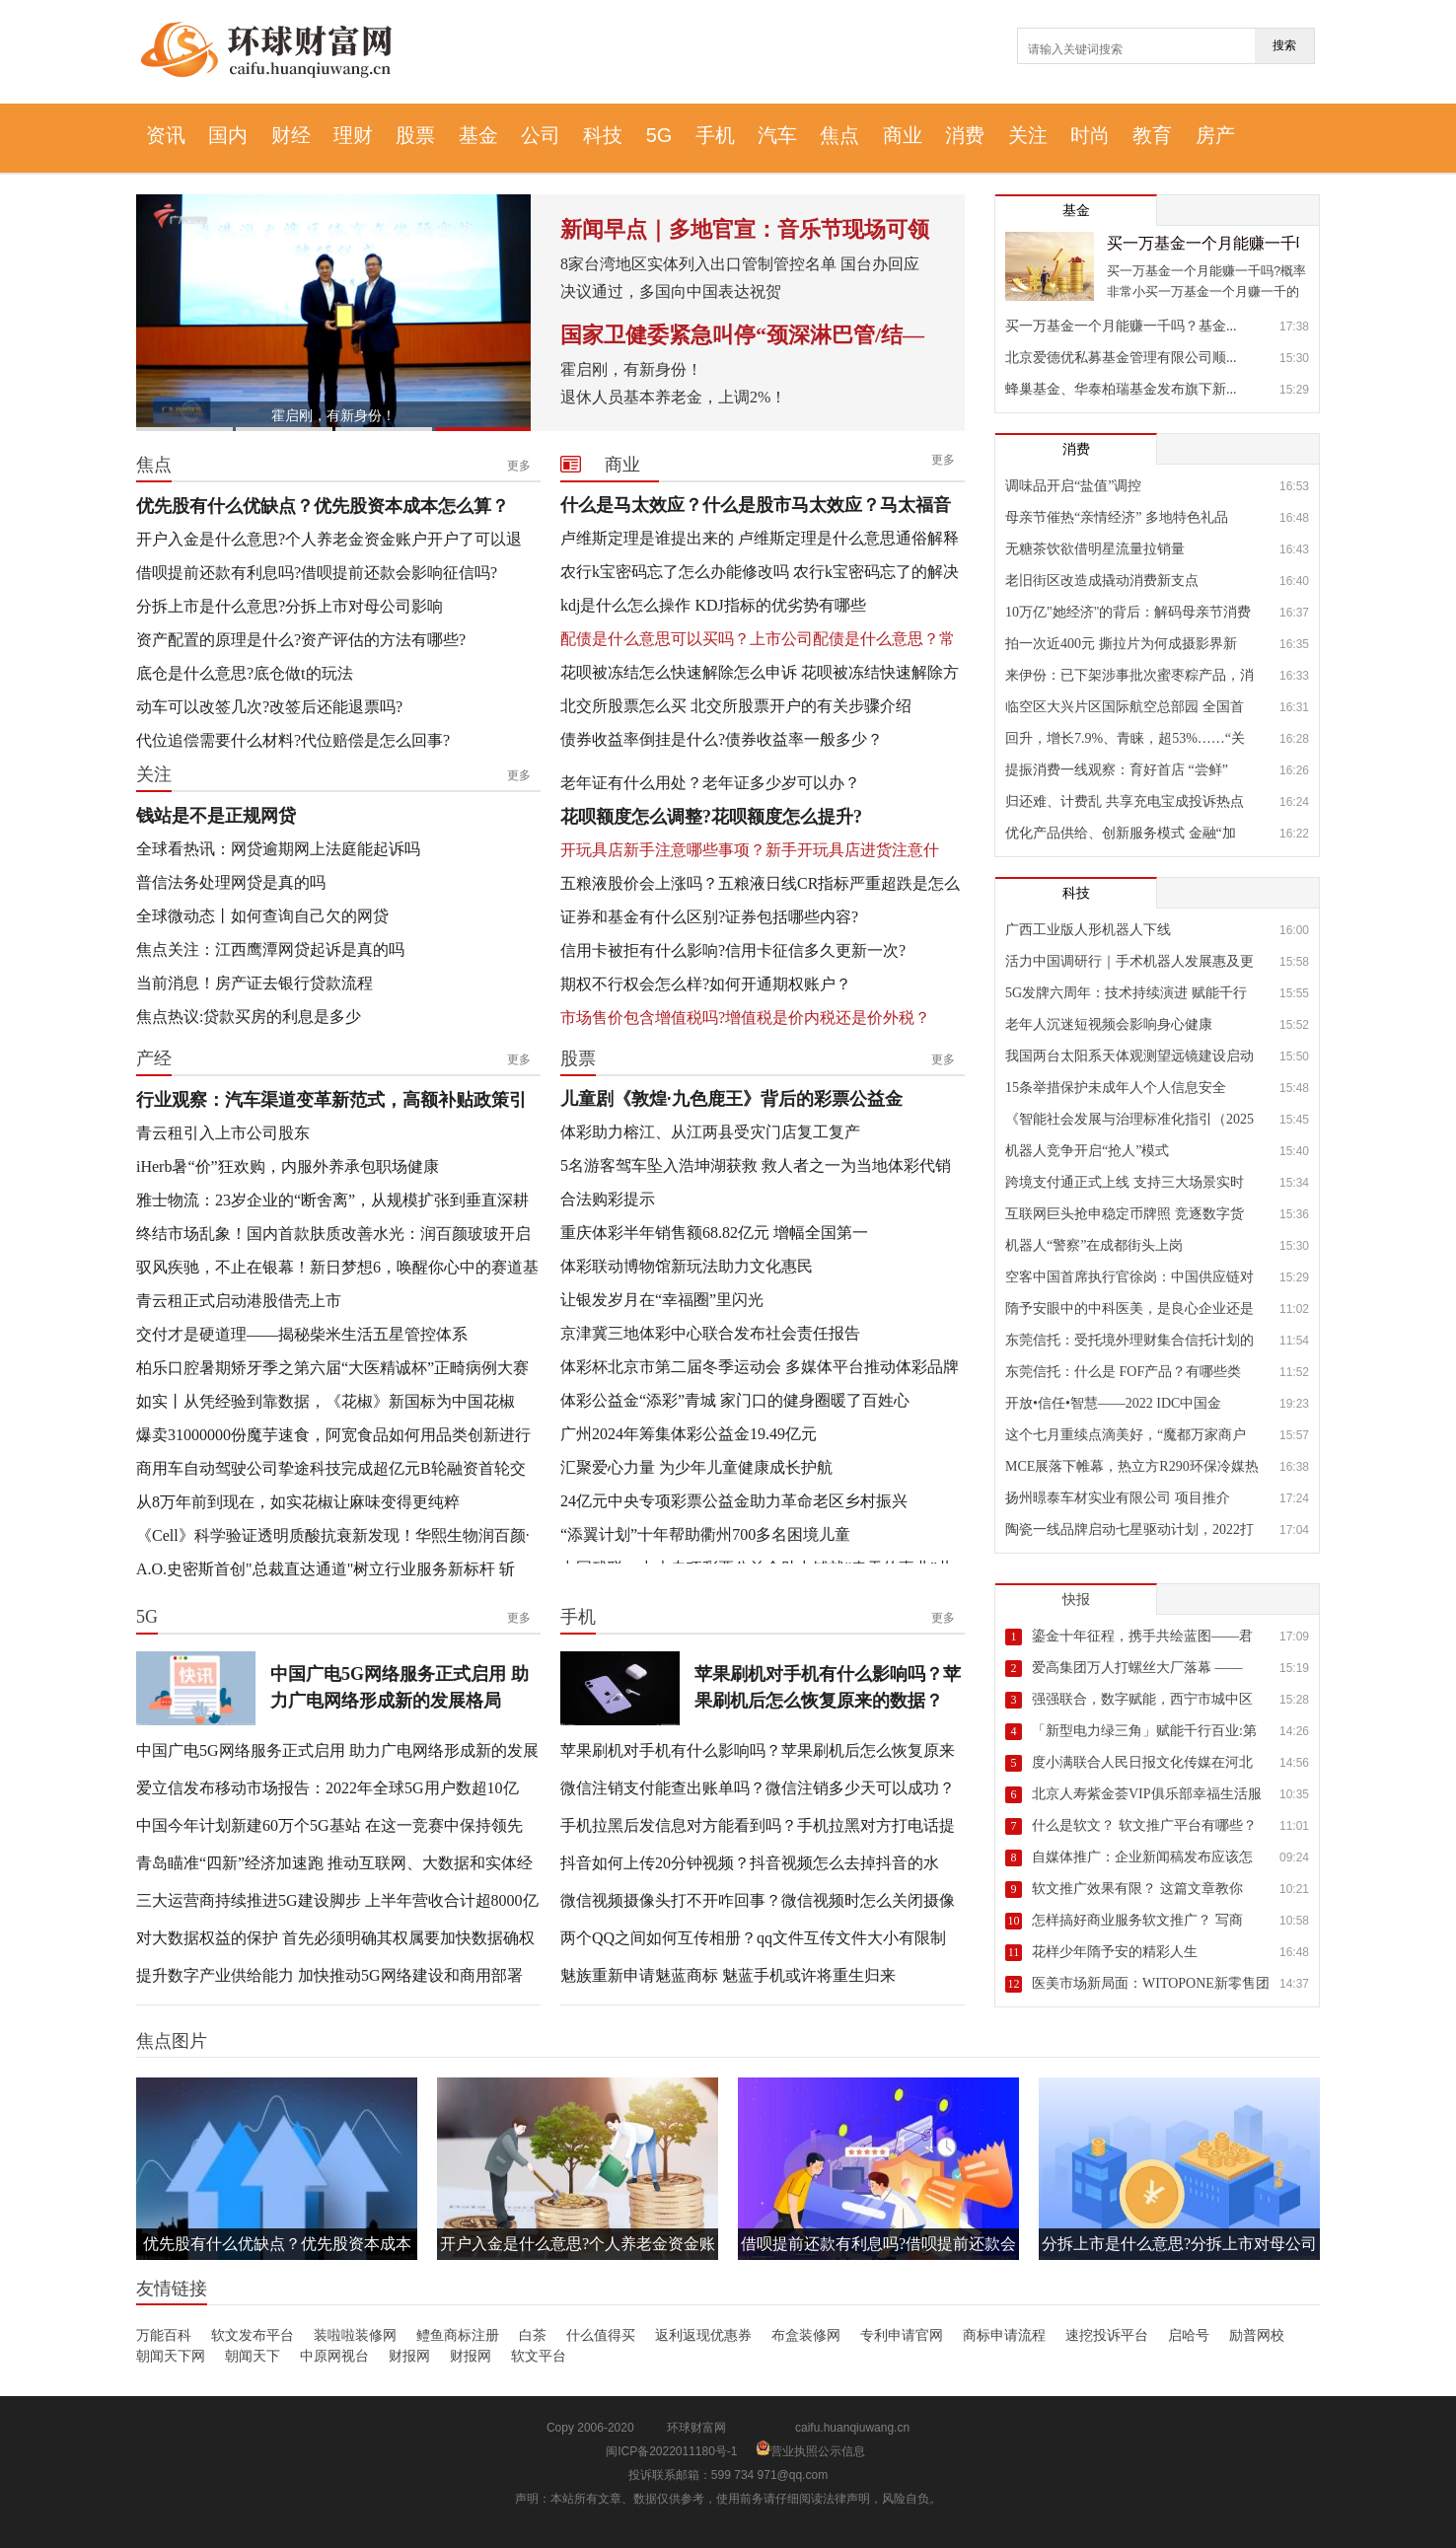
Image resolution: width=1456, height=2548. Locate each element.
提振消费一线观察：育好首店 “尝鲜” (1116, 770)
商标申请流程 (1004, 2335)
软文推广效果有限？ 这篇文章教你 (1137, 1888)
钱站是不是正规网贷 (216, 816)
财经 (291, 135)
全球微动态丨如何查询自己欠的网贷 (262, 916)
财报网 (409, 2356)
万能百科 (163, 2335)
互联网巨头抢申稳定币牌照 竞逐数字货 (1124, 1213)
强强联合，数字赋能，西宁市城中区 (1142, 1699)
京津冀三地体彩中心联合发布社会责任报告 (710, 1333)
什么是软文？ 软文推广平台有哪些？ (1144, 1825)
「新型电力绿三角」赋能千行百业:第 (1144, 1730)
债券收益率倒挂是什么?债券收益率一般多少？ (721, 739)
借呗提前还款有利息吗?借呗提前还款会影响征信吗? (316, 572)
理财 (353, 135)
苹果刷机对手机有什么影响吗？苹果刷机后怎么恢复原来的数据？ (827, 1687)
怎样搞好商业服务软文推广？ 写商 (1137, 1920)
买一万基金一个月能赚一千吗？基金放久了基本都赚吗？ (1203, 243)
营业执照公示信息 (810, 2451)
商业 (902, 135)
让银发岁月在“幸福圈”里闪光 (662, 1299)
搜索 (1284, 45)
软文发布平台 (252, 2335)
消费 (964, 135)
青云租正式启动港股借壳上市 (238, 1300)
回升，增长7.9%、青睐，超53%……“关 (1125, 738)
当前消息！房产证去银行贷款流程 (254, 983)
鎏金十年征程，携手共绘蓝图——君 (1142, 1636)
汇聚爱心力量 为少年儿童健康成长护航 (696, 1467)
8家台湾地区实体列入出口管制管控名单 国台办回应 (739, 263)
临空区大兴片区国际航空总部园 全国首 (1124, 706)
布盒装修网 (805, 2335)
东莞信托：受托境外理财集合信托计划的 (1129, 1340)
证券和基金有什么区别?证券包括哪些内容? (709, 917)
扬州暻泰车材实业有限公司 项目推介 (1117, 1498)
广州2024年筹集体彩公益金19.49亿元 (688, 1433)
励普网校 (1256, 2335)
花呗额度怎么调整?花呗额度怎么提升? (711, 817)
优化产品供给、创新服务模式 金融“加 (1120, 833)
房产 (1215, 135)
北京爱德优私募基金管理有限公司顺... (1121, 357)
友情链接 (171, 2288)
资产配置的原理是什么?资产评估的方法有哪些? (301, 639)
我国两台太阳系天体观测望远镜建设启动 (1129, 1056)
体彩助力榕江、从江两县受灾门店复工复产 (710, 1132)
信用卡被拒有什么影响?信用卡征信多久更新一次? (733, 950)
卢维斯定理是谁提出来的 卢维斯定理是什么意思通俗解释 (759, 538)
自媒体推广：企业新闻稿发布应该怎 (1142, 1857)
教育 (1152, 135)
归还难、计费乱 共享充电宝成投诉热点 (1124, 801)
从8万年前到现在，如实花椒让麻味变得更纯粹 (298, 1501)
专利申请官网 (901, 2335)
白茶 (532, 2335)
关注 (1028, 135)
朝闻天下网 (170, 2356)
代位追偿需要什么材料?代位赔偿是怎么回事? (293, 740)
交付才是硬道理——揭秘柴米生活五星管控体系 (302, 1334)
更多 (519, 466)
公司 (540, 135)
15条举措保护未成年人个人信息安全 (1115, 1087)
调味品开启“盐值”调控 (1073, 485)
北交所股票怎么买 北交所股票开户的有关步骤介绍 (735, 705)
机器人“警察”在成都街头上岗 (1094, 1245)
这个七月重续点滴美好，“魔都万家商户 (1125, 1434)
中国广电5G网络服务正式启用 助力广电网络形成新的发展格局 (399, 1687)
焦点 (839, 135)
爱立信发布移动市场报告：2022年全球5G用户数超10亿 (327, 1788)
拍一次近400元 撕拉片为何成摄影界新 (1121, 643)
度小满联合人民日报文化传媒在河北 (1142, 1762)
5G (659, 135)
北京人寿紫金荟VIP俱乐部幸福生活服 (1147, 1793)
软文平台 (538, 2356)
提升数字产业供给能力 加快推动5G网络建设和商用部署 (329, 1975)
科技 (602, 135)
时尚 (1090, 135)
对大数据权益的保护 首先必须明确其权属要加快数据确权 (335, 1937)
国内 (228, 135)
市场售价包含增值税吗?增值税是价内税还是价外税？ (745, 1017)
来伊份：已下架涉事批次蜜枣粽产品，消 (1129, 675)
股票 (415, 135)
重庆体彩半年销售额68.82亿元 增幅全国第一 (714, 1232)
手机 (715, 135)
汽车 (777, 135)
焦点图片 (171, 2041)
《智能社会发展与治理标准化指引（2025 (1129, 1119)
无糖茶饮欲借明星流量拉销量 (1095, 549)
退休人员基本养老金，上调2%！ (673, 397)
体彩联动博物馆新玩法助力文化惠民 (686, 1266)
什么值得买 (600, 2335)
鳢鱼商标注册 (457, 2335)
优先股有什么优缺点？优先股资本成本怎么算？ (322, 506)
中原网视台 (334, 2356)
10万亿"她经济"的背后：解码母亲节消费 (1128, 612)
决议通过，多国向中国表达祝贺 (670, 291)
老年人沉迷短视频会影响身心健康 (1108, 1024)
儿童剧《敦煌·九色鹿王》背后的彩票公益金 (731, 1099)
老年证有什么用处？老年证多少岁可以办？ (710, 782)
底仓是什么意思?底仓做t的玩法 (244, 673)
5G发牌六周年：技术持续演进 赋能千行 (1126, 992)
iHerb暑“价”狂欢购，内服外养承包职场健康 (287, 1166)
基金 (478, 135)
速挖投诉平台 (1106, 2335)
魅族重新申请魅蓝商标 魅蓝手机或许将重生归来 (728, 1975)
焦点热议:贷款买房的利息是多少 (248, 1016)
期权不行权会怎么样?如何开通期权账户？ (705, 984)
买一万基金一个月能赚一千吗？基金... (1121, 326)
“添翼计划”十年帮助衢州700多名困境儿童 (705, 1534)
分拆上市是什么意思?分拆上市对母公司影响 (289, 606)
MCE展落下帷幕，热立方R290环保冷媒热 (1131, 1466)
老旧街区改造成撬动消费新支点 (1102, 580)
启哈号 (1188, 2335)
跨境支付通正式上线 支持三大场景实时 (1124, 1182)
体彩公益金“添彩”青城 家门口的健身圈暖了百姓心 (735, 1400)
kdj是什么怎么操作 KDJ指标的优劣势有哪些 (713, 605)
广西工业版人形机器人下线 (1088, 929)
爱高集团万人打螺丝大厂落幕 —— (1137, 1667)
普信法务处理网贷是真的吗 (231, 882)
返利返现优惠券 (703, 2335)
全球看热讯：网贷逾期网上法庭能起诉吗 (278, 848)
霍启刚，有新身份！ (333, 415)
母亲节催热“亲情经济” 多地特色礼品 (1116, 517)
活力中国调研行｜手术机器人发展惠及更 (1129, 961)
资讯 (165, 135)
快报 (1076, 1599)
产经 (154, 1058)
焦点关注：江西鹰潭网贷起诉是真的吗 (270, 949)
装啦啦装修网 (355, 2335)
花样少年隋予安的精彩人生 (1115, 1951)
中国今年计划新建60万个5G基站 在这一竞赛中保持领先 (329, 1825)
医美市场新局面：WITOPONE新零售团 (1151, 1983)
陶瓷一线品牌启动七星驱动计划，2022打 (1129, 1529)
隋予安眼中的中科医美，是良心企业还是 (1129, 1308)
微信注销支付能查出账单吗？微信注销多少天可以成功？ (757, 1788)
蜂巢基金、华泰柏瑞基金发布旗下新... (1121, 389)
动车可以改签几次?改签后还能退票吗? (269, 706)
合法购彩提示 (607, 1199)
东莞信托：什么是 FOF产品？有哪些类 (1123, 1371)
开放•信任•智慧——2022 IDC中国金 (1113, 1403)
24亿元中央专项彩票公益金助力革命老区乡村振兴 (734, 1500)
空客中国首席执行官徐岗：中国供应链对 (1129, 1277)
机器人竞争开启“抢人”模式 (1087, 1150)
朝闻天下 (252, 2356)
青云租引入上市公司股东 (223, 1133)
